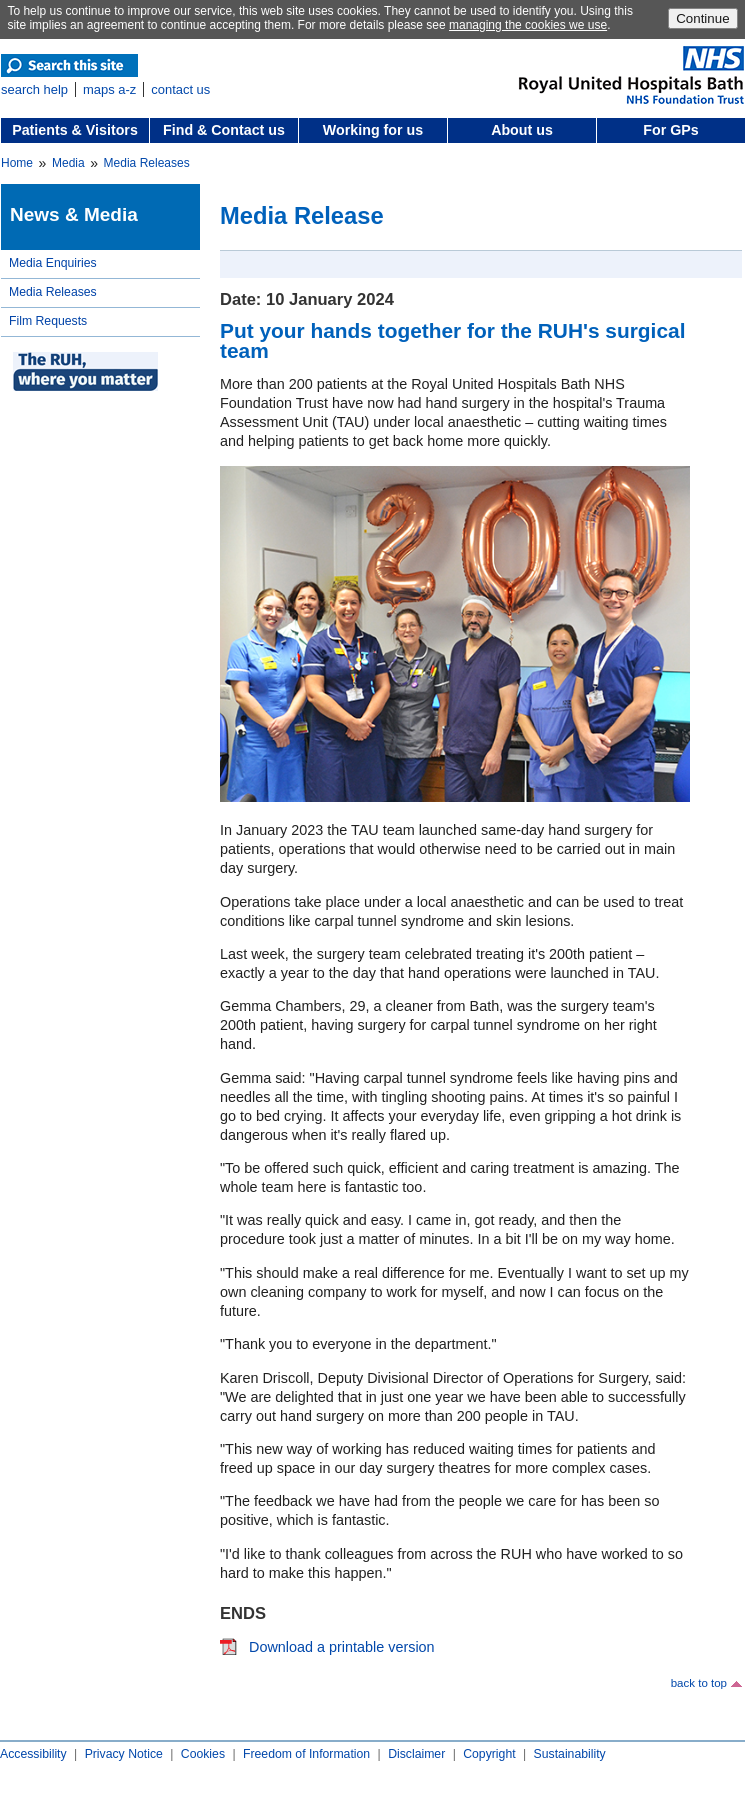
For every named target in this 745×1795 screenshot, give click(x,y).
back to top (699, 1683)
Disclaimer (416, 1754)
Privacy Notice (124, 1754)
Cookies (203, 1754)
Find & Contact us (224, 130)
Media (68, 163)
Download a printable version (342, 1647)
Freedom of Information (306, 1754)
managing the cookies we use (528, 25)
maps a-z (109, 89)
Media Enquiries (53, 263)
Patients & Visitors (75, 130)
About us (522, 130)
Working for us (373, 130)
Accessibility (33, 1754)
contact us (180, 89)
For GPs (670, 130)
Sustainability (570, 1754)
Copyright (489, 1754)
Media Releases (147, 163)
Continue (702, 18)
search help (34, 89)
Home (17, 163)
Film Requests (48, 321)
